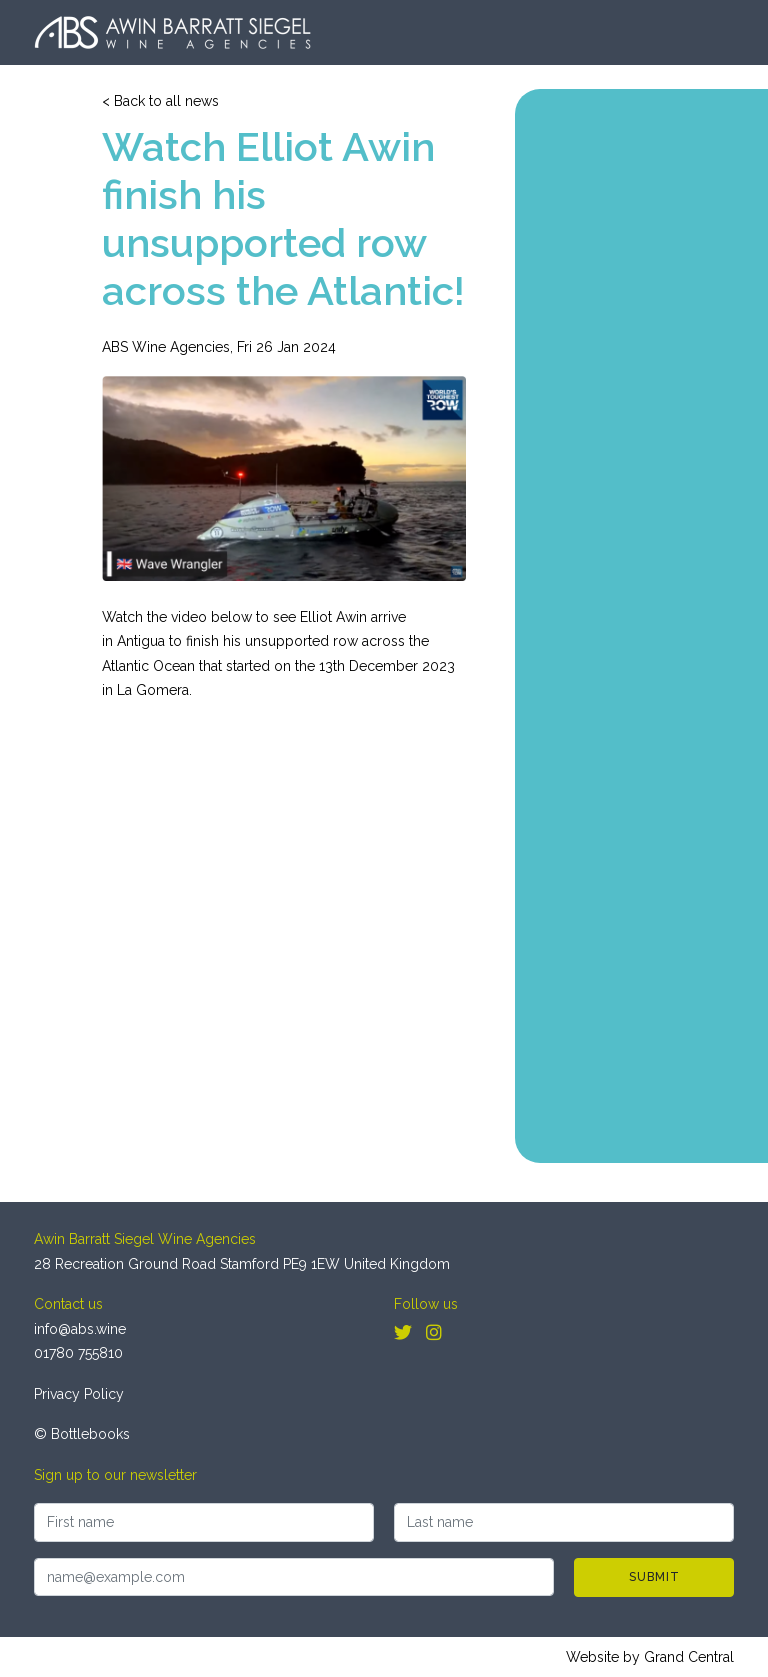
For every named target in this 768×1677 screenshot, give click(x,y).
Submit (654, 1577)
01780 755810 (78, 1353)
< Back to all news (160, 101)
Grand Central (689, 1657)
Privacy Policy (79, 1394)
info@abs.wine (80, 1329)
